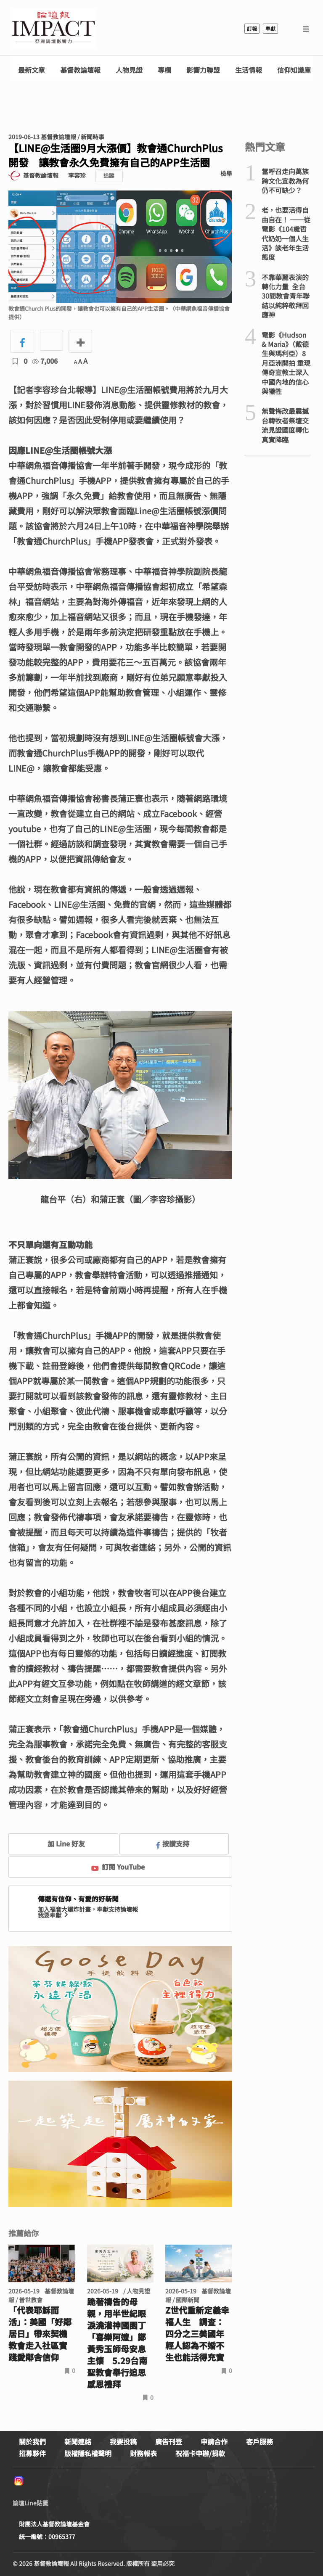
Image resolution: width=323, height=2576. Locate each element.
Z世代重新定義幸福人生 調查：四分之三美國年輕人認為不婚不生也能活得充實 (197, 2333)
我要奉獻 (54, 1915)
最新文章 (31, 70)
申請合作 (214, 2441)
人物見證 (129, 70)
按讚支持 (172, 1843)
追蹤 (108, 176)
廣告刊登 (168, 2441)
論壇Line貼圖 (30, 2503)
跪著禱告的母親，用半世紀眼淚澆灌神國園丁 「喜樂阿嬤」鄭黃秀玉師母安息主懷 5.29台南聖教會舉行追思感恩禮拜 (117, 2343)
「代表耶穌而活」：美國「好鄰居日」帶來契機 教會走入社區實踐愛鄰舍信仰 (39, 2333)
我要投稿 (123, 2441)
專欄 (164, 70)
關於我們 (32, 2441)
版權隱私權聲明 (87, 2453)
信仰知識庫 (294, 70)
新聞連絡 (77, 2441)
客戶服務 (259, 2441)
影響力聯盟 (203, 70)
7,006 (45, 361)
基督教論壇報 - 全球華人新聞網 (53, 28)
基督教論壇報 (80, 70)
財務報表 (143, 2453)
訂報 (252, 28)
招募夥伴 (32, 2453)
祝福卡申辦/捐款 (200, 2453)
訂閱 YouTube (118, 1867)
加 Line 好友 (60, 1843)
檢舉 (226, 173)
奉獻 (270, 28)
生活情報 (248, 70)
